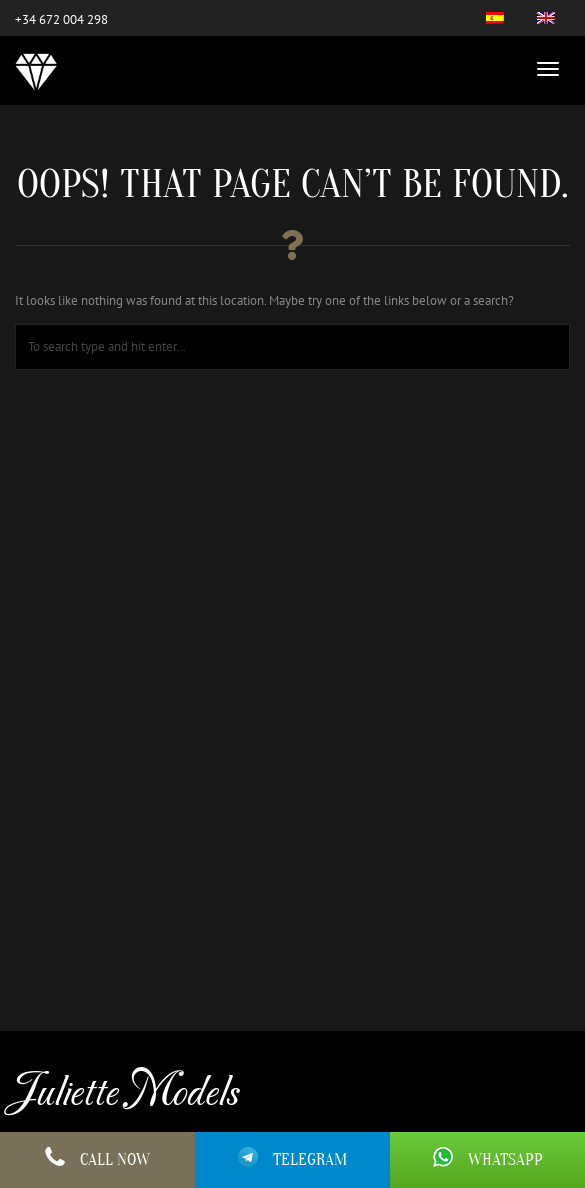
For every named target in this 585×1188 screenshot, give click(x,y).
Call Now (97, 1160)
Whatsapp (488, 1160)
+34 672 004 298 (61, 19)
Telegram (292, 1158)
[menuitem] (495, 18)
